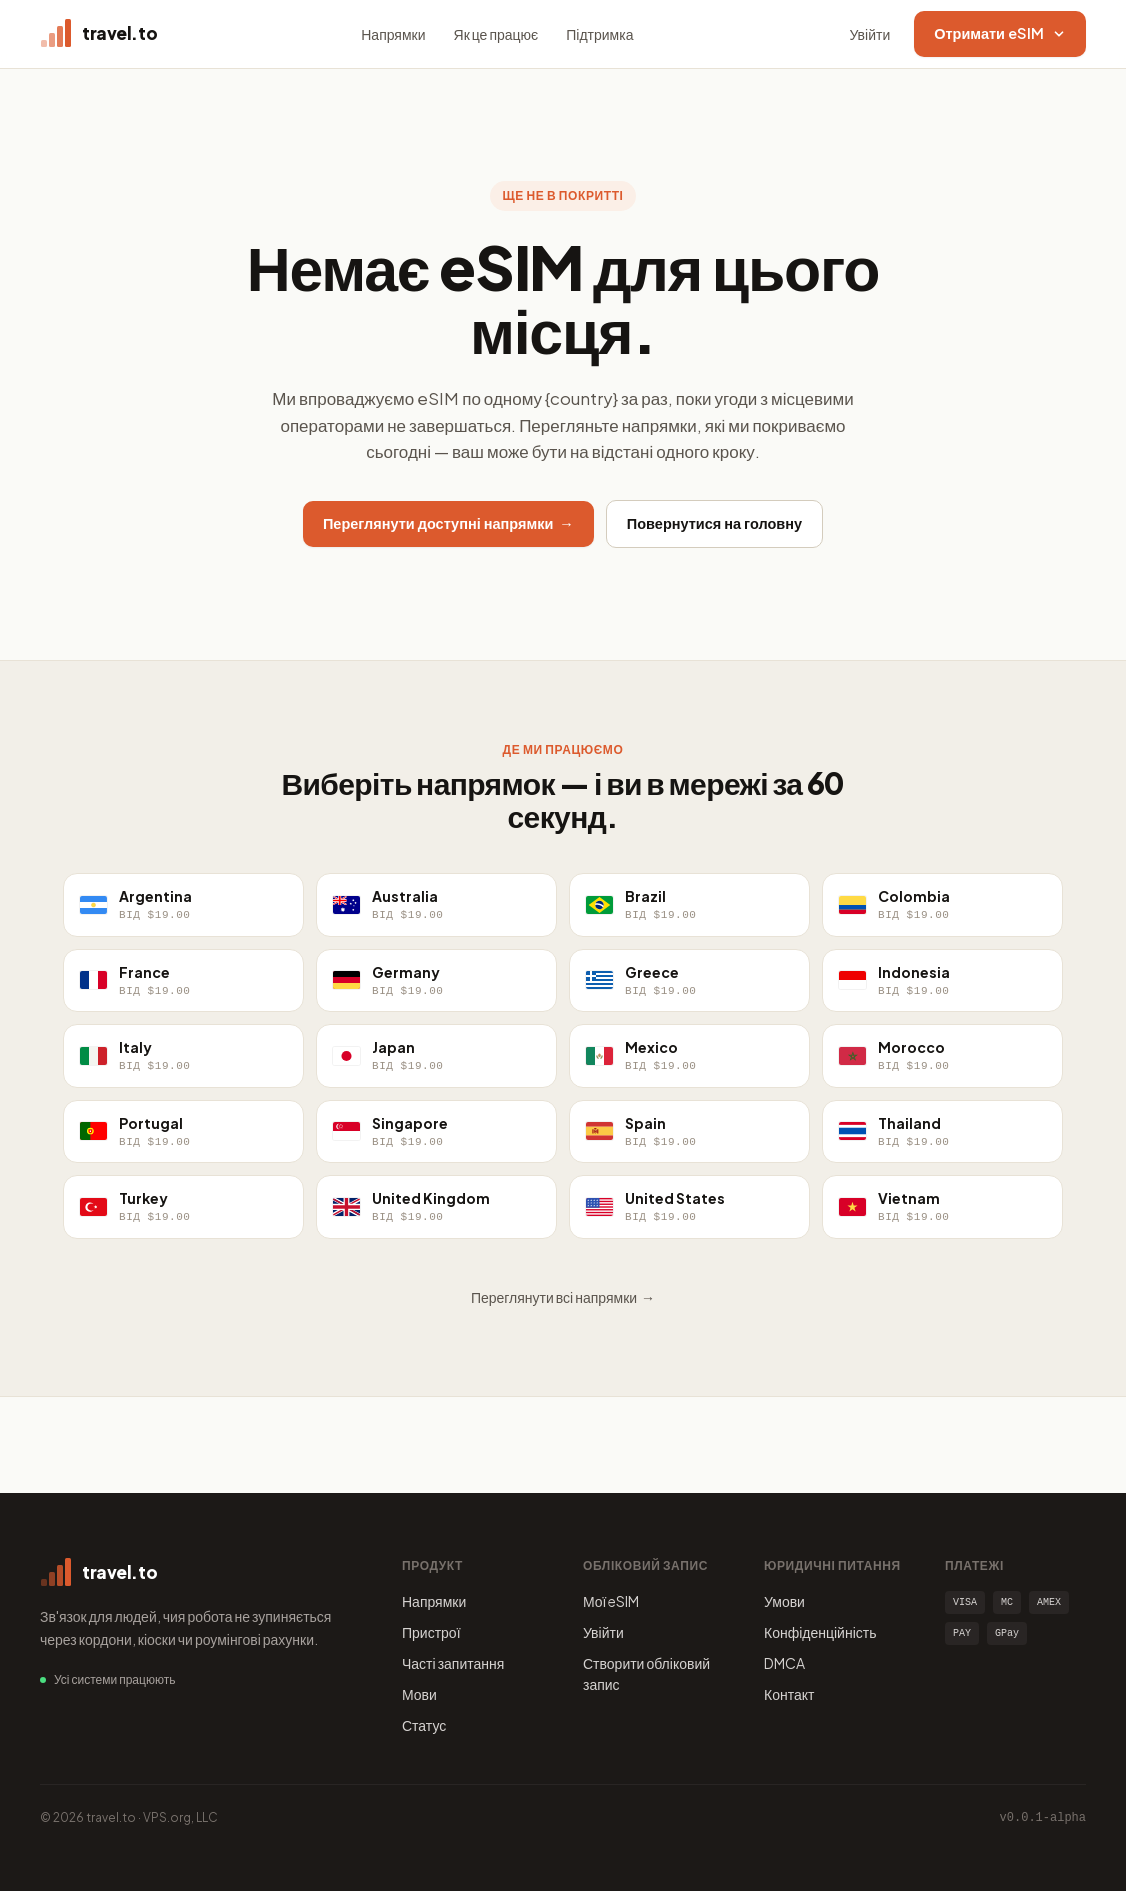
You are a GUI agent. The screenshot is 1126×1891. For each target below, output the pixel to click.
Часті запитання (453, 1663)
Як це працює (496, 34)
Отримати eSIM (1000, 33)
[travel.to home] (98, 34)
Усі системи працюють (114, 1679)
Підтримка (599, 34)
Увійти (870, 34)
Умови (784, 1601)
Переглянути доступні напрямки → (448, 523)
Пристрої (431, 1632)
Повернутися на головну (714, 523)
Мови (419, 1694)
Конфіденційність (820, 1632)
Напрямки (393, 34)
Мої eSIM (611, 1601)
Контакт (789, 1694)
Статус (424, 1725)
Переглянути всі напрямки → (563, 1297)
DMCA (784, 1663)
